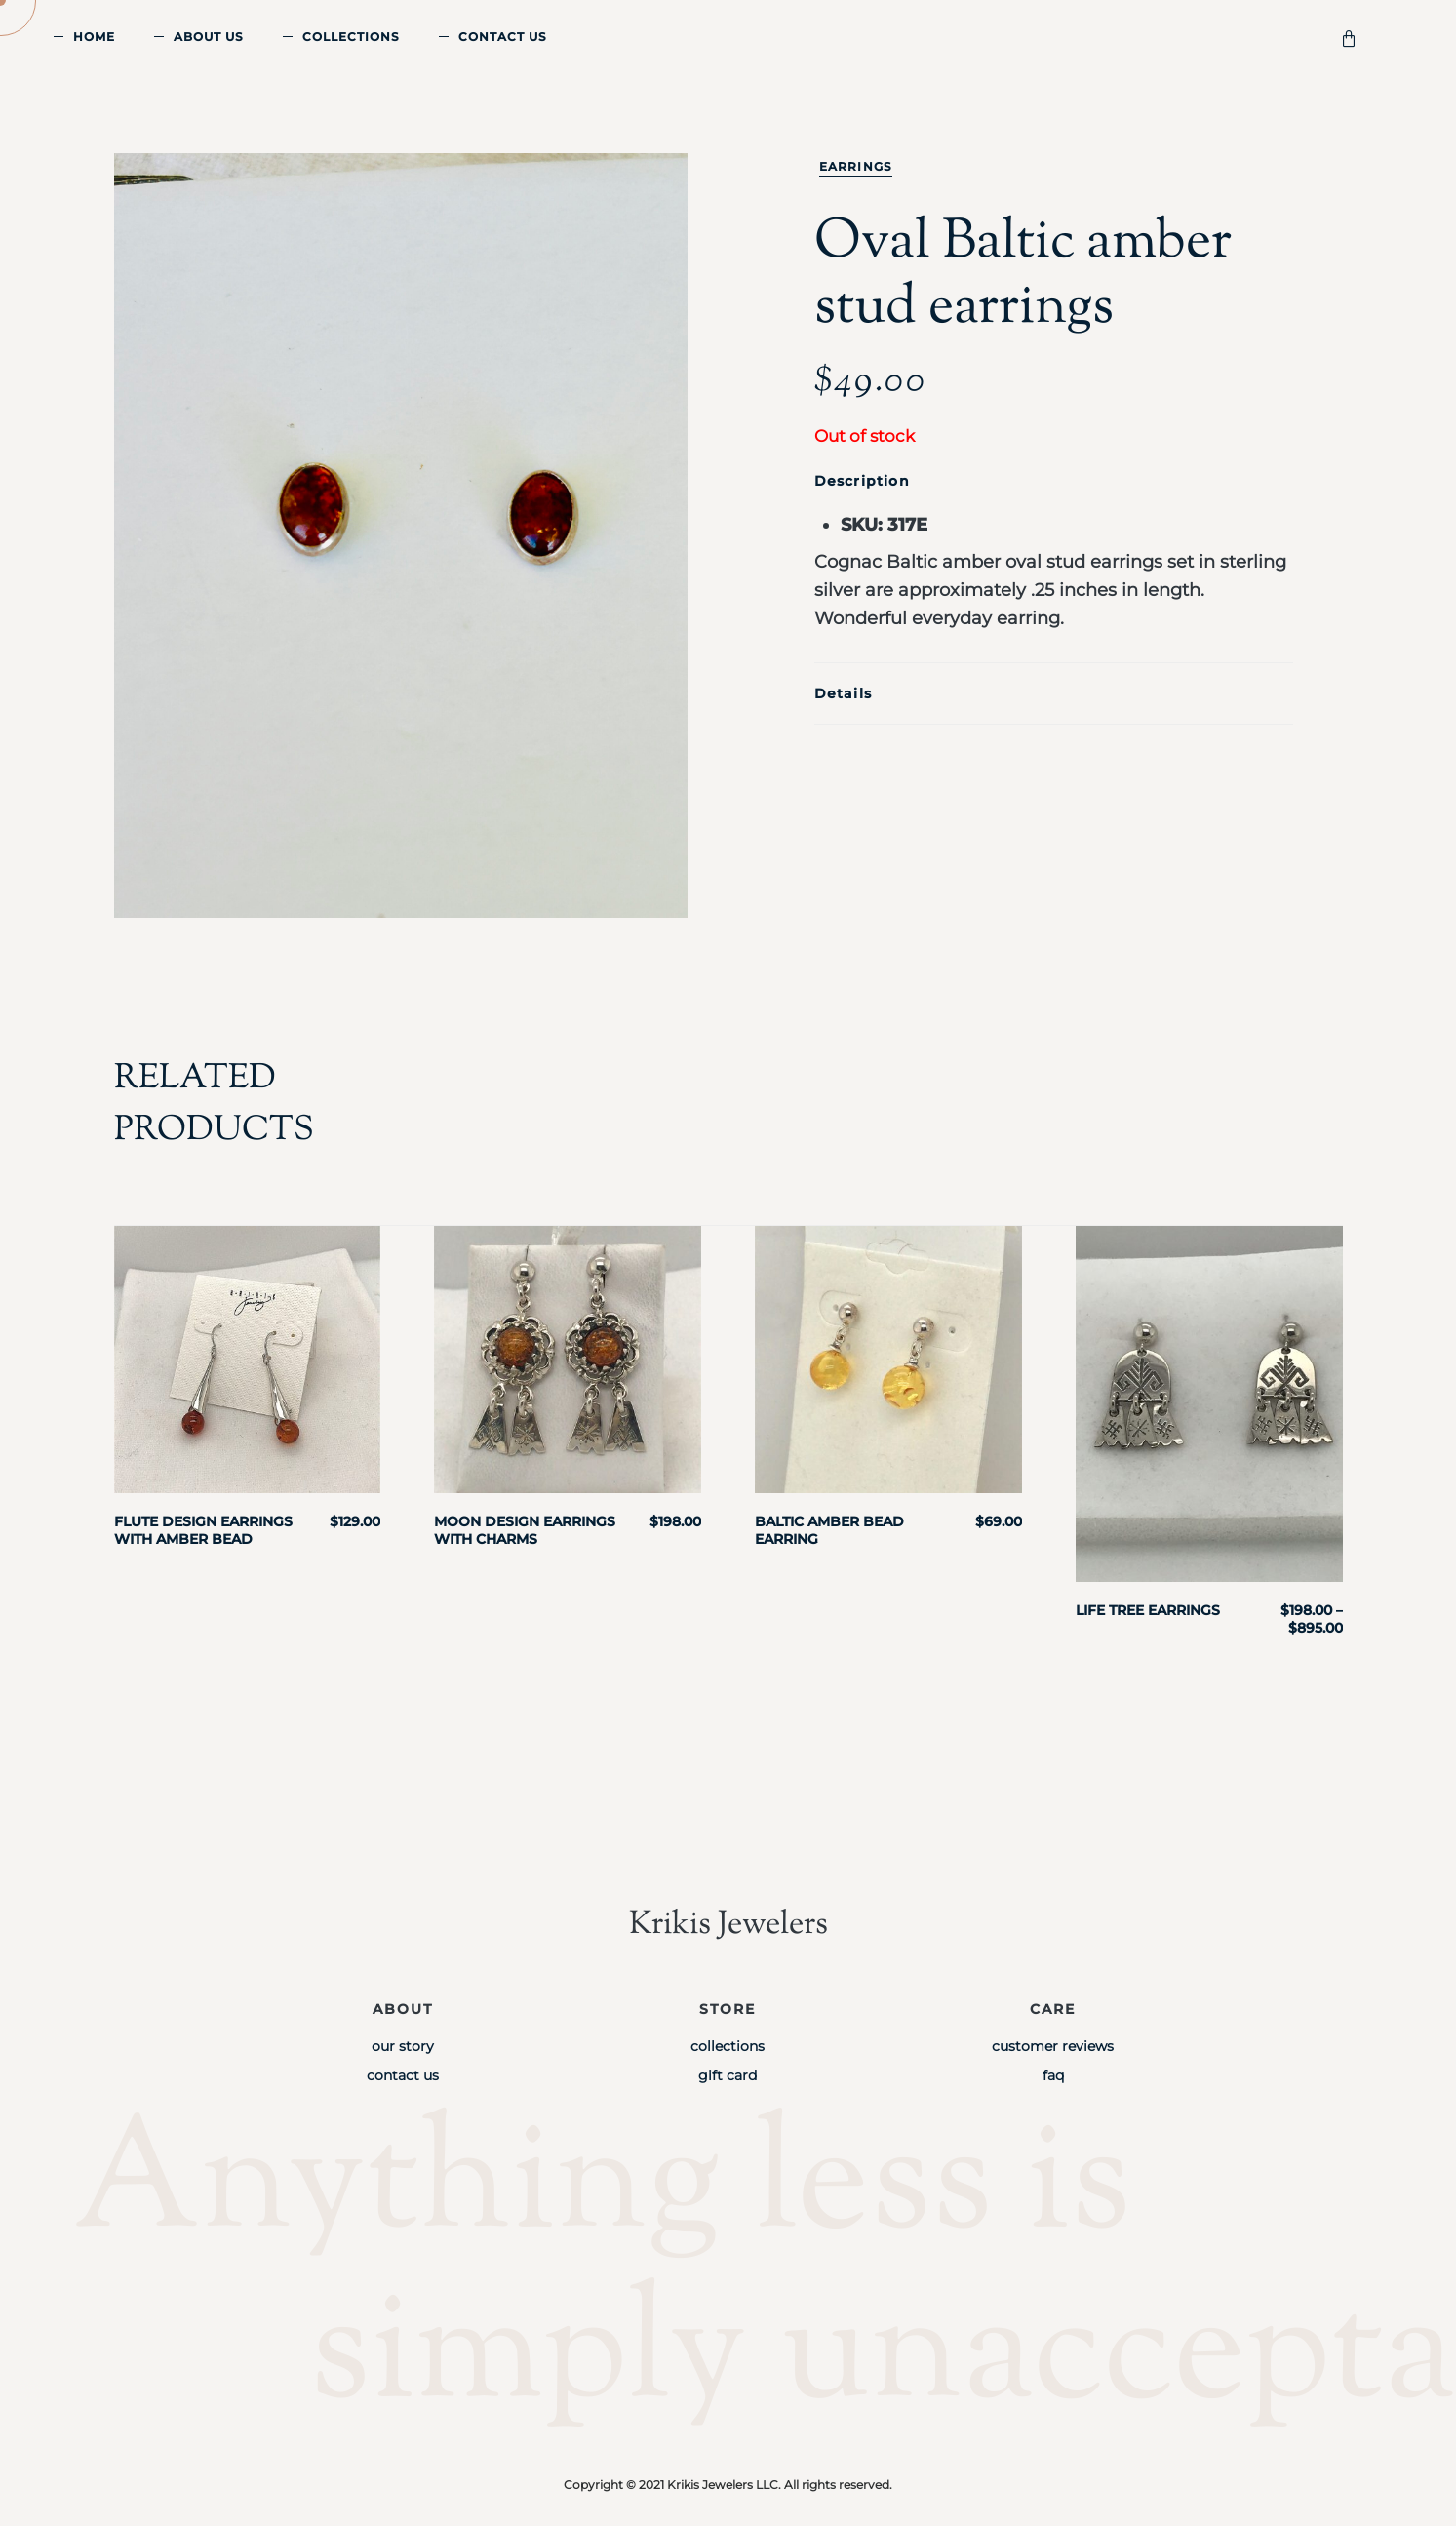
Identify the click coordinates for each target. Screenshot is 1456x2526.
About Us (209, 36)
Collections (351, 36)
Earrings (855, 166)
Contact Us (502, 36)
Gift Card (727, 2075)
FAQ (1053, 2075)
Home (94, 36)
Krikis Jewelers (728, 1925)
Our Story (403, 2046)
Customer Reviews (1053, 2046)
